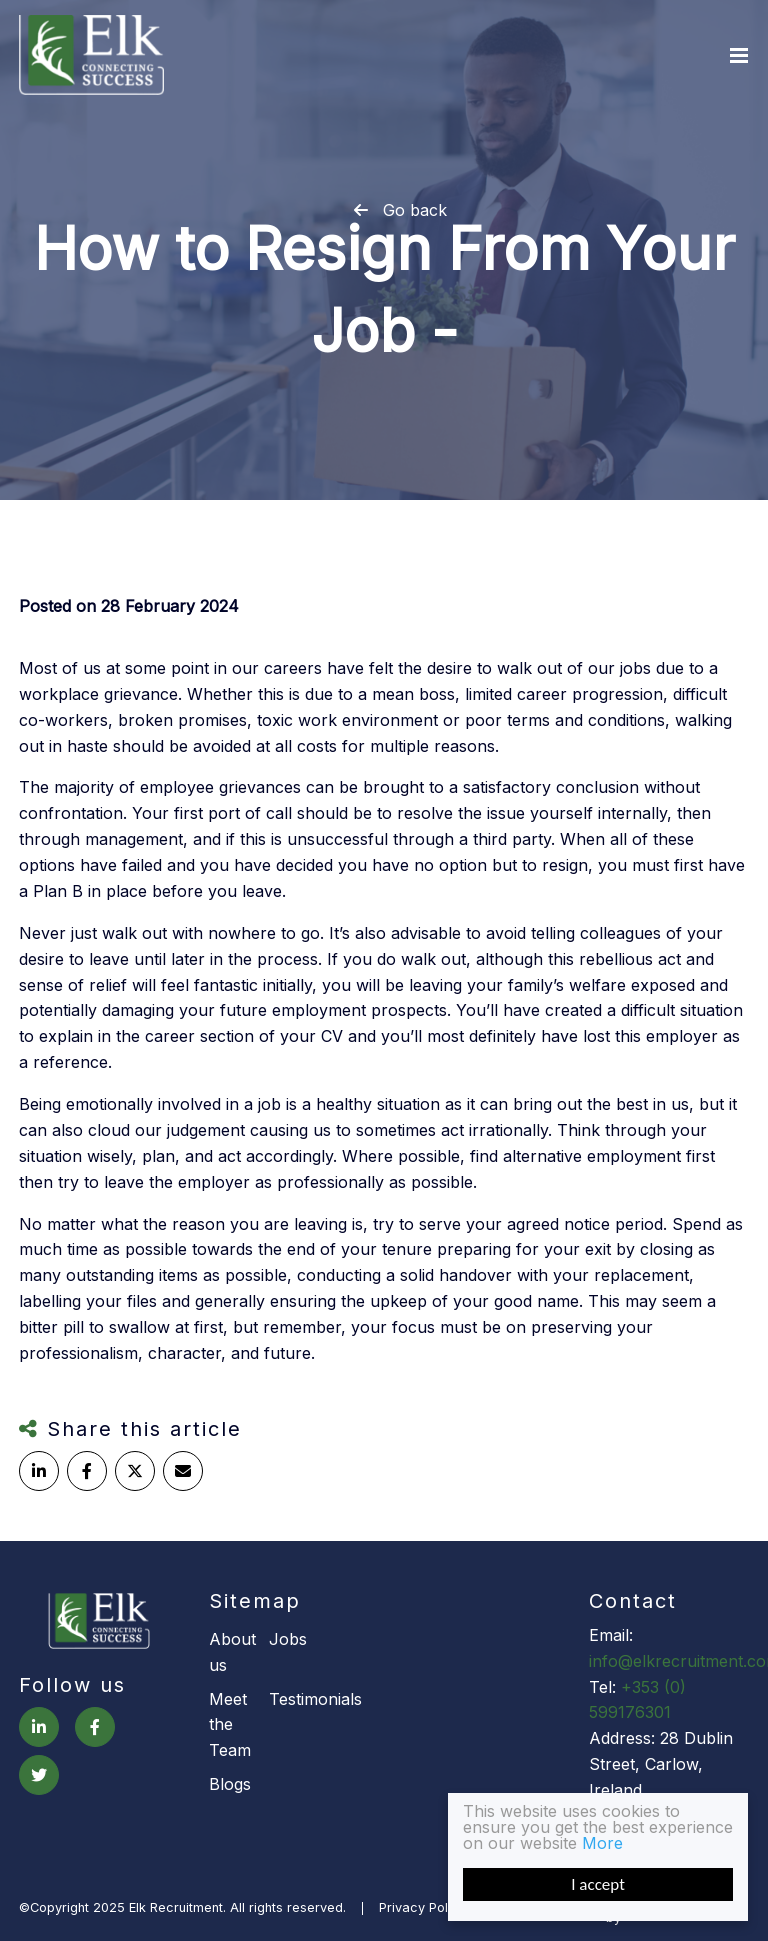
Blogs (230, 1784)
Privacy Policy (422, 1908)
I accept (598, 1884)
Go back (415, 210)
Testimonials (299, 1699)
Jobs (288, 1639)
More (602, 1843)
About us (232, 1652)
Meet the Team (230, 1725)
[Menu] (739, 55)
